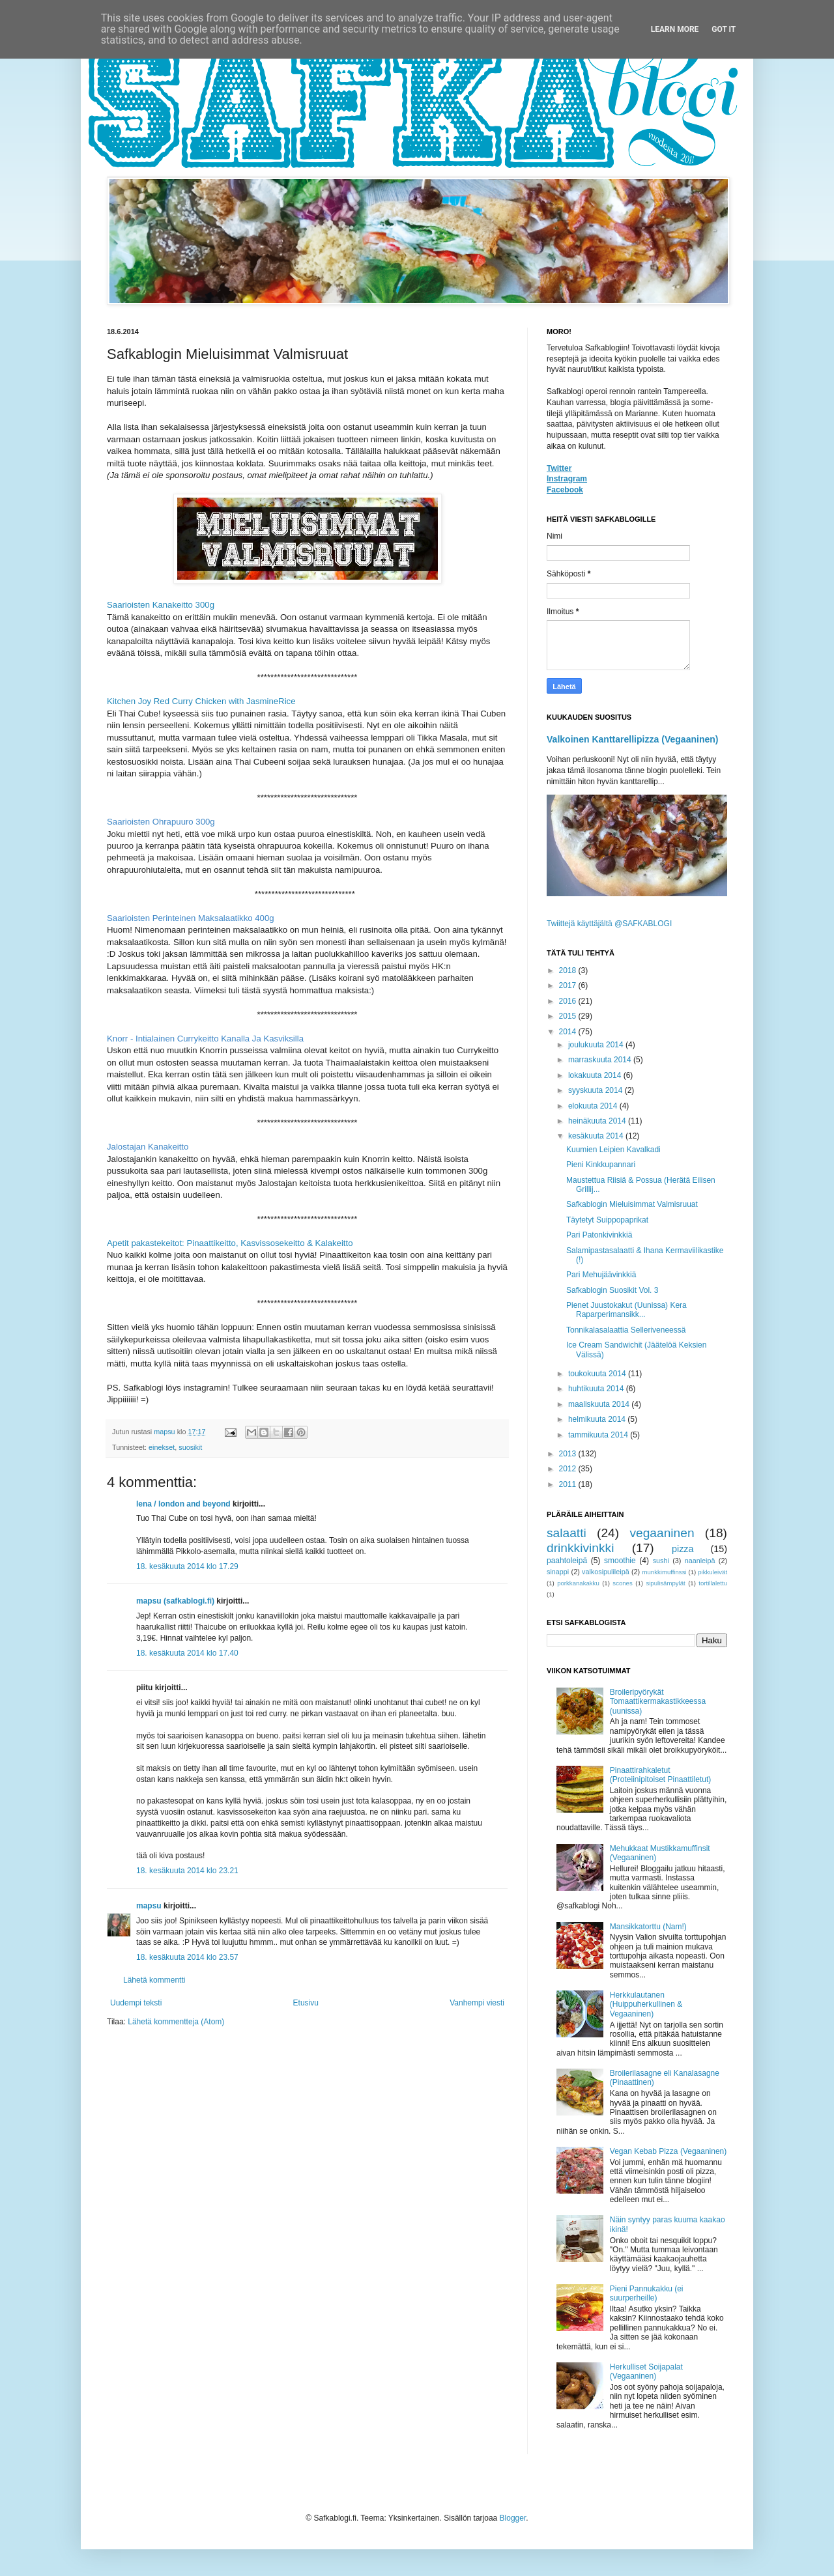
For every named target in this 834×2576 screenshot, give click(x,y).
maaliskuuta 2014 (599, 1404)
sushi (661, 1560)
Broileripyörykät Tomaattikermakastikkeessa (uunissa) (658, 1702)
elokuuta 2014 (594, 1106)
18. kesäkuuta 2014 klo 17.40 (187, 1653)
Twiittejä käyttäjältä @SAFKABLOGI (609, 923)
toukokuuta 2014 (598, 1373)
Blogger (513, 2518)
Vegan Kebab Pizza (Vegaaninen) (668, 2151)
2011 (569, 1484)
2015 (569, 1016)
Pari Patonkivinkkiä (599, 1234)
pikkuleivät (712, 1572)
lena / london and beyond (183, 1503)
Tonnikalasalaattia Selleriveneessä (625, 1330)
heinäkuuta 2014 (598, 1120)
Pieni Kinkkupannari (600, 1164)
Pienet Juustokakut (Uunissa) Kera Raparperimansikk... (626, 1310)
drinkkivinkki (580, 1548)
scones (622, 1583)
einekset (162, 1447)
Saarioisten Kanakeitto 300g (160, 605)
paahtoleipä (567, 1560)
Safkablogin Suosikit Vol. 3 (612, 1290)
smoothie (620, 1560)
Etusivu (306, 2002)
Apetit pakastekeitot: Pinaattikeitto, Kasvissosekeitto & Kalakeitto (230, 1243)
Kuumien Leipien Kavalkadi (613, 1149)
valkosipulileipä (605, 1572)
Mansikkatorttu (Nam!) (648, 1926)
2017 (569, 985)
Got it (724, 29)
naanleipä (700, 1560)
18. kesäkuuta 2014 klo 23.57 (187, 1957)
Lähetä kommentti (154, 1980)
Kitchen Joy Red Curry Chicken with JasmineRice (201, 701)
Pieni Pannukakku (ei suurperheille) (646, 2293)
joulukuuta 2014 (597, 1044)
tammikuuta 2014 (599, 1434)
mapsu (149, 1905)
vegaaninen (661, 1533)
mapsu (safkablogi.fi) (175, 1601)
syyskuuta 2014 (596, 1090)
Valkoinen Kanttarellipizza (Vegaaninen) (633, 739)
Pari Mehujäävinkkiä (601, 1274)
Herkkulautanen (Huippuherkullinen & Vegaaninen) (646, 2004)
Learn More (675, 29)
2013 (569, 1453)
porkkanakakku (578, 1583)
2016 (569, 1001)
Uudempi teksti (136, 2002)
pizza (683, 1549)
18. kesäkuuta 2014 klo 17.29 (187, 1566)
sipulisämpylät (665, 1583)
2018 (569, 970)
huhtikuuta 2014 (597, 1388)
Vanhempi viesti (477, 2002)
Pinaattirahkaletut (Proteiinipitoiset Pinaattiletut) (660, 1775)
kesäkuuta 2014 (597, 1135)
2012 (569, 1468)
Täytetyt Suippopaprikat (607, 1219)
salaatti (566, 1533)
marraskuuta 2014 (600, 1059)
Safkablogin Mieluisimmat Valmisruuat (632, 1204)
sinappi (558, 1572)
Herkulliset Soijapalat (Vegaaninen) (646, 2371)
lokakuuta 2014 (596, 1075)
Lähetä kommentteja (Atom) (176, 2021)
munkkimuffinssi (664, 1572)
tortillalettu (712, 1583)
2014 (569, 1031)
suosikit (190, 1447)
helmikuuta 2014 (597, 1419)
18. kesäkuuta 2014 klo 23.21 (187, 1870)
